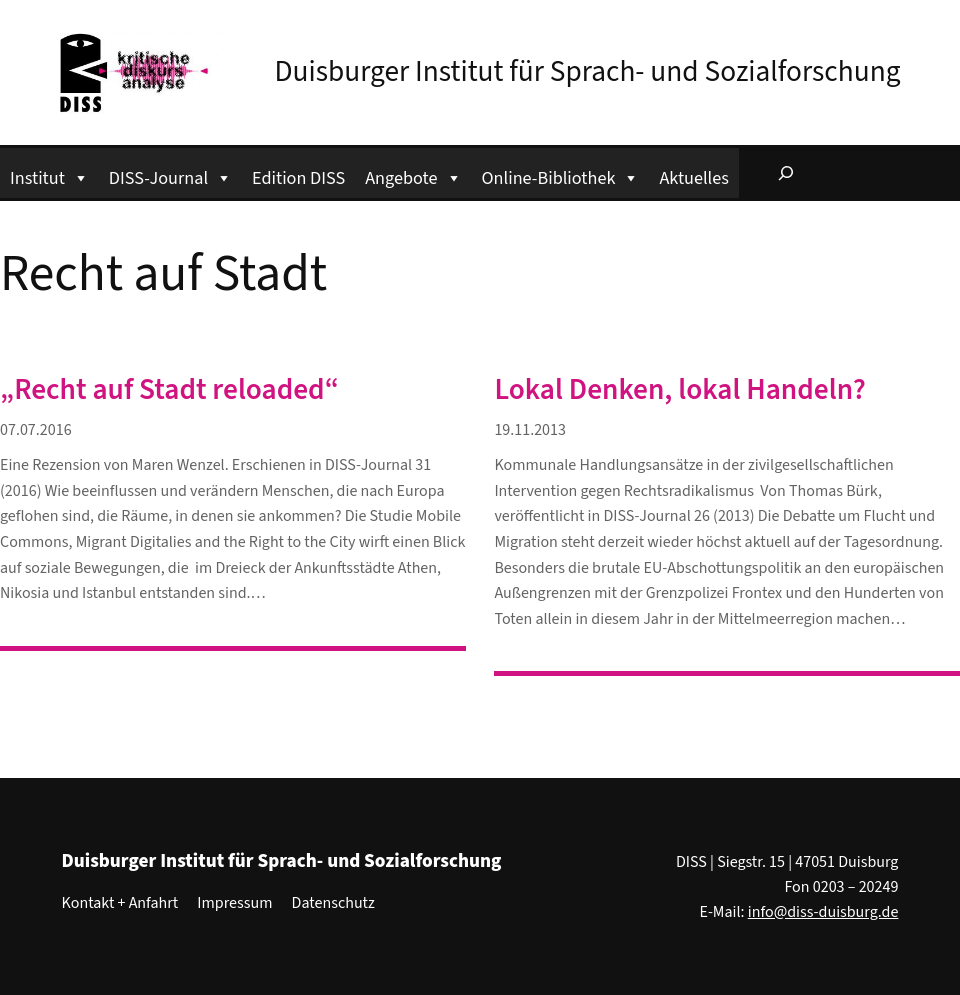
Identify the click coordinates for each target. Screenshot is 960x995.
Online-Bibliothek (561, 175)
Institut (49, 175)
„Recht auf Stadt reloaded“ (169, 390)
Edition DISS (298, 178)
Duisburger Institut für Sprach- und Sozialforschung (588, 72)
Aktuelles (693, 178)
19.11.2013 (530, 430)
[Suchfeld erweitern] (786, 173)
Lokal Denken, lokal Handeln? (679, 390)
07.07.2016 (36, 430)
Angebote (413, 175)
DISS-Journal (170, 175)
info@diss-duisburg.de (823, 912)
